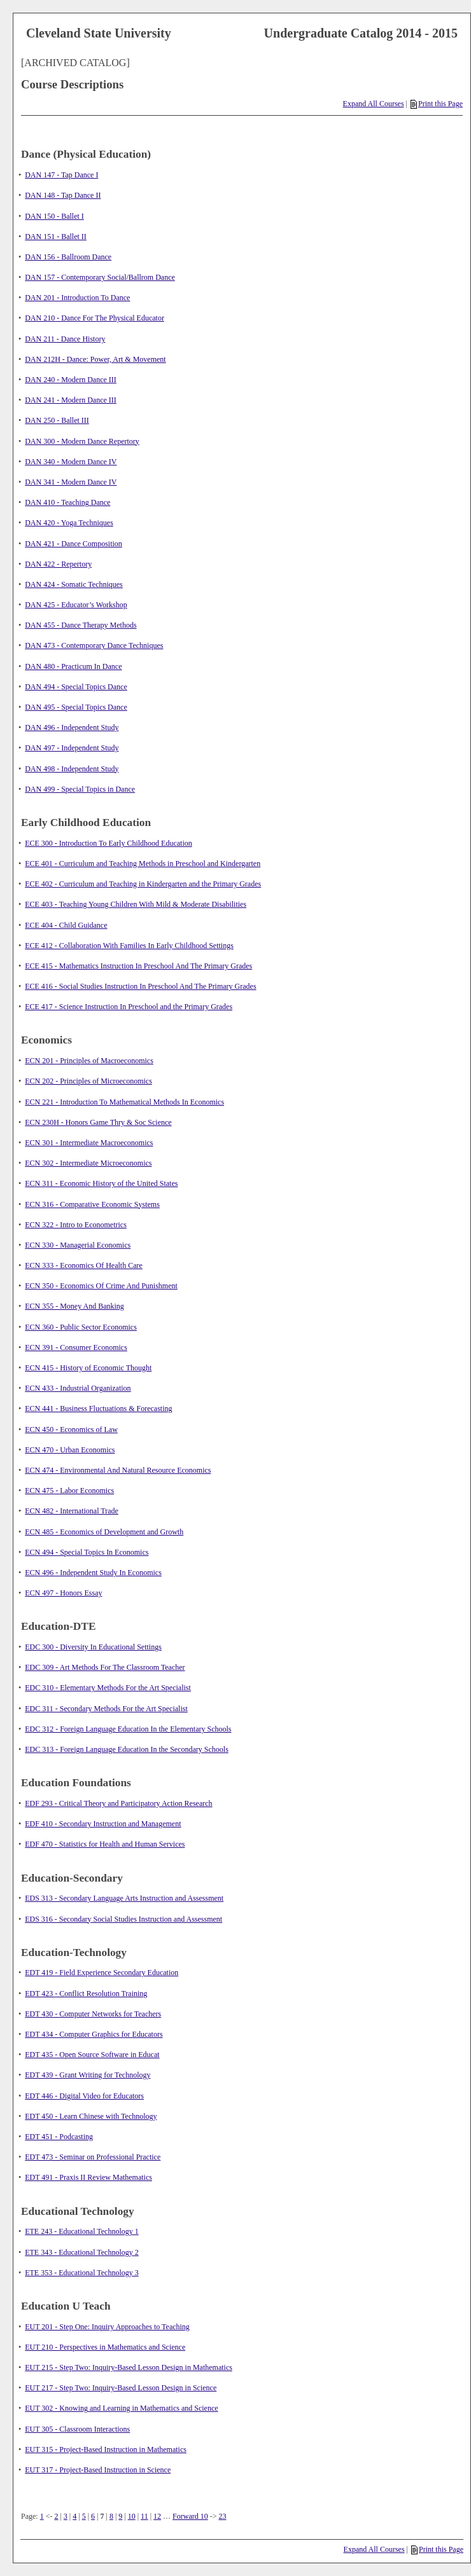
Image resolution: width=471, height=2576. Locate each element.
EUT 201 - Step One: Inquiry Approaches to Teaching (107, 2326)
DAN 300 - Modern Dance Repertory (82, 441)
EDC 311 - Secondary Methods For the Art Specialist (106, 1708)
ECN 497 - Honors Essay (63, 1592)
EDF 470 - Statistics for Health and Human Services (105, 1844)
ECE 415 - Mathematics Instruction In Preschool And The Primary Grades (138, 965)
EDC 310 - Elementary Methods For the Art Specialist (108, 1687)
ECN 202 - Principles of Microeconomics (88, 1081)
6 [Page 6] (93, 2516)
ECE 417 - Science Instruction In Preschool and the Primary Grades (128, 1006)
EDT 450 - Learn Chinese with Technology (91, 2116)
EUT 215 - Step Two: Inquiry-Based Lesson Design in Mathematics (128, 2367)
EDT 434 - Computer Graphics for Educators (93, 2034)
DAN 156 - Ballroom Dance (68, 256)
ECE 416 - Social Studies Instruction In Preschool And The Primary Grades (140, 986)
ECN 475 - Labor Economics (69, 1490)
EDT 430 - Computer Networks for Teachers (93, 2013)
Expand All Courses (373, 103)
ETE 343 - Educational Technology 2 (82, 2252)
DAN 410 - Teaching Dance (67, 502)
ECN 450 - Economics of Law (71, 1429)
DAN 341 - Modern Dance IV (70, 482)
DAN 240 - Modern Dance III (70, 379)
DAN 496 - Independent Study (71, 727)
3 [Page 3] (65, 2516)
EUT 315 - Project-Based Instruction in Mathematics (105, 2449)
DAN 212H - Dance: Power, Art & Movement (95, 359)
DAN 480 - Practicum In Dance (73, 666)
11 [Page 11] (144, 2516)
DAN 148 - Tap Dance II (63, 195)
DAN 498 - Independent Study (71, 768)
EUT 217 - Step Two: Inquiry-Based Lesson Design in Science (120, 2387)
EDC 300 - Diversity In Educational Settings (93, 1647)
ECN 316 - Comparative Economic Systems (92, 1204)
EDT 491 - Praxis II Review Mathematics (88, 2177)
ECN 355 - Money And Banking (74, 1306)
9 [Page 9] (120, 2516)
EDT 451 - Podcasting (59, 2136)
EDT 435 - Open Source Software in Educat (92, 2054)
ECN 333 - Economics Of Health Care (84, 1265)
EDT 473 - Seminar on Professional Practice (92, 2156)
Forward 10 (190, 2516)
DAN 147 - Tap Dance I (61, 174)
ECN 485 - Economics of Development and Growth (104, 1531)
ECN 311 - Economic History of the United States (101, 1183)
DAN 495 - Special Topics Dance (76, 707)
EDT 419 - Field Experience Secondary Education (101, 1972)
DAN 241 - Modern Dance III (70, 400)
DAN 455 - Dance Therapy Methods (80, 625)
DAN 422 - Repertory (58, 564)
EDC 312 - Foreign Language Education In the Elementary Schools (128, 1729)
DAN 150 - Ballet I (54, 216)
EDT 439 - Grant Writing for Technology (87, 2074)
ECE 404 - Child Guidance (66, 925)
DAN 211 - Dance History (65, 338)
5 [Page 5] (84, 2516)
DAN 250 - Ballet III (57, 420)
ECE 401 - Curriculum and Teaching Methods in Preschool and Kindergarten (142, 863)
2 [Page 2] (56, 2516)
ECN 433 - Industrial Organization (77, 1388)
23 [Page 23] (223, 2516)
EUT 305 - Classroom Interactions (77, 2429)
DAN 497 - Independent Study (71, 747)
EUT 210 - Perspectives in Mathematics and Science (105, 2347)
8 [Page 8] (111, 2516)
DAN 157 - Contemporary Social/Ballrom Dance (100, 277)
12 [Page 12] (157, 2516)
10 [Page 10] (132, 2516)
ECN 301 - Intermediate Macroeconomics (89, 1142)
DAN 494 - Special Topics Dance (76, 686)
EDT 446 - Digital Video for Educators (84, 2095)
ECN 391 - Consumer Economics (76, 1347)
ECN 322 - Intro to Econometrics (76, 1224)
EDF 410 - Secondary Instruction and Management (103, 1823)
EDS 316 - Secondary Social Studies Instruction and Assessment (123, 1919)
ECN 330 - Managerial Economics (77, 1245)
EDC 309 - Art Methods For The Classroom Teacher (105, 1667)
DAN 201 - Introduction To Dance (77, 297)
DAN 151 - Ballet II (56, 236)
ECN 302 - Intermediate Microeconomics (88, 1163)
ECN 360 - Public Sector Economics (81, 1327)
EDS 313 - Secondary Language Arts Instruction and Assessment (124, 1898)
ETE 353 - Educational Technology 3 (82, 2272)
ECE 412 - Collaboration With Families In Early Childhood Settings (129, 945)
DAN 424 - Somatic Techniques (74, 584)
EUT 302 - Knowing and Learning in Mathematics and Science (121, 2408)
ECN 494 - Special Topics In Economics (86, 1552)
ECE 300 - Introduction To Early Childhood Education (108, 843)
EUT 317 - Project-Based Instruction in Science (98, 2469)
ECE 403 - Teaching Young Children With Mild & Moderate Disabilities (135, 904)
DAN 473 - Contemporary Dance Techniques (94, 645)
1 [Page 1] (42, 2516)
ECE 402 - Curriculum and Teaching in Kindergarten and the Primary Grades (143, 883)
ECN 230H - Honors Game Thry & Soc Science (98, 1122)
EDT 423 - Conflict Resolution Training (86, 1993)
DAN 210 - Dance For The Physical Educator (94, 317)
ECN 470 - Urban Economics (70, 1449)
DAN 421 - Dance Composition (73, 543)
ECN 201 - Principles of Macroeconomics (89, 1060)
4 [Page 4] (74, 2516)
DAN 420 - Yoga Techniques (69, 522)
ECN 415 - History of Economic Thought (88, 1367)
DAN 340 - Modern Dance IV (70, 461)
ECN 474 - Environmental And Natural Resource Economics (118, 1470)
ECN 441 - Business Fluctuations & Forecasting (98, 1408)
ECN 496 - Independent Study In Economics (93, 1572)
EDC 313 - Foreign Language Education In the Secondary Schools (126, 1749)
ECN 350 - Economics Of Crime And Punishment (101, 1285)
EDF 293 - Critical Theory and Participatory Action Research (118, 1803)
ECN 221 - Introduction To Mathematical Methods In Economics (124, 1102)
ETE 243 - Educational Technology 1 (82, 2231)
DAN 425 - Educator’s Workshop (76, 604)
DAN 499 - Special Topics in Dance (80, 789)
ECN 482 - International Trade (71, 1510)
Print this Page (437, 103)
